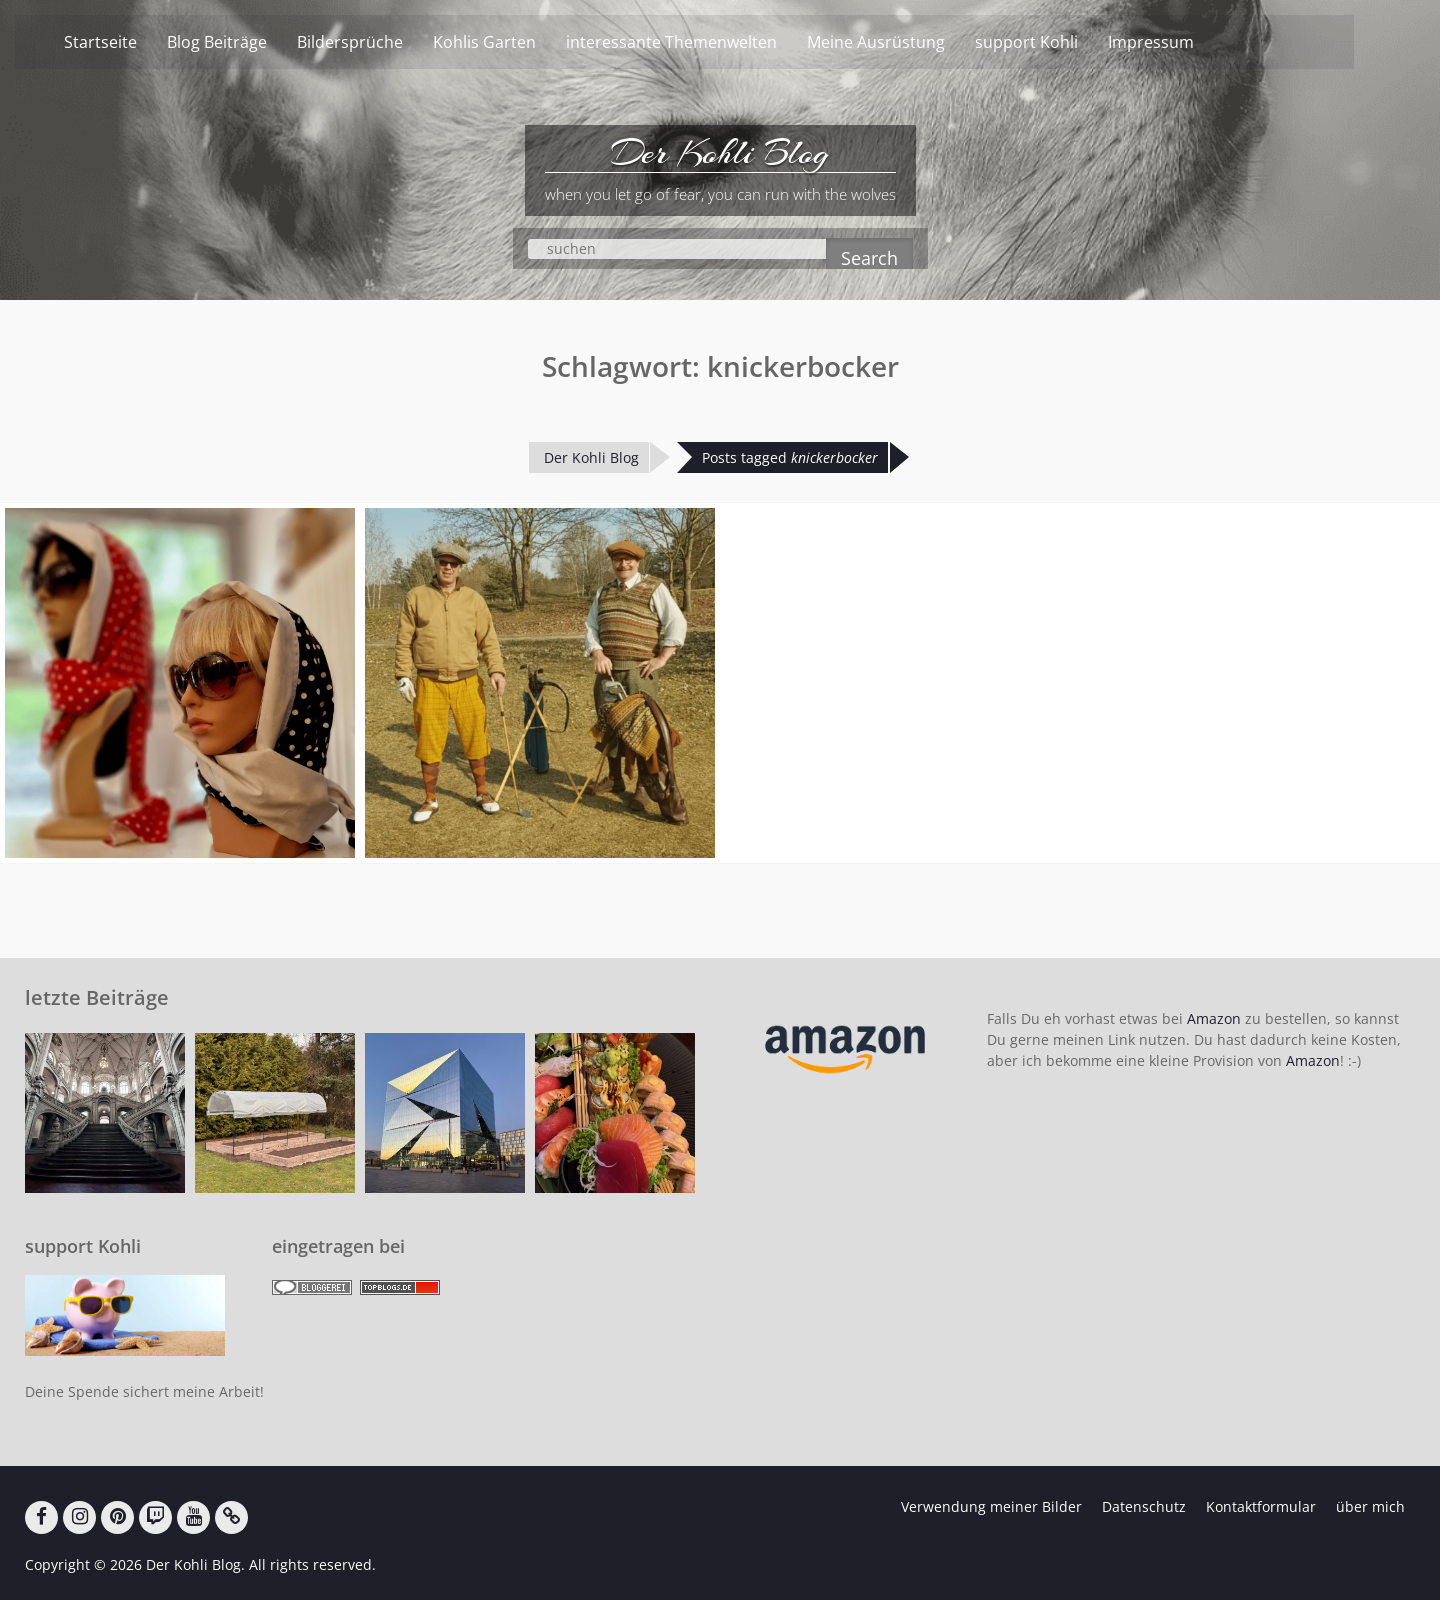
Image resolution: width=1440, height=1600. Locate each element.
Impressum (1187, 42)
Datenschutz (1144, 1506)
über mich (1370, 1506)
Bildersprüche (386, 42)
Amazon (1214, 1018)
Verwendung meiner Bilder (991, 1506)
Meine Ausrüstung (912, 42)
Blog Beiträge (253, 42)
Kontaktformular (1261, 1506)
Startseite (136, 42)
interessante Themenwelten (707, 42)
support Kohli (1062, 42)
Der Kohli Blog (720, 153)
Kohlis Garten (520, 42)
